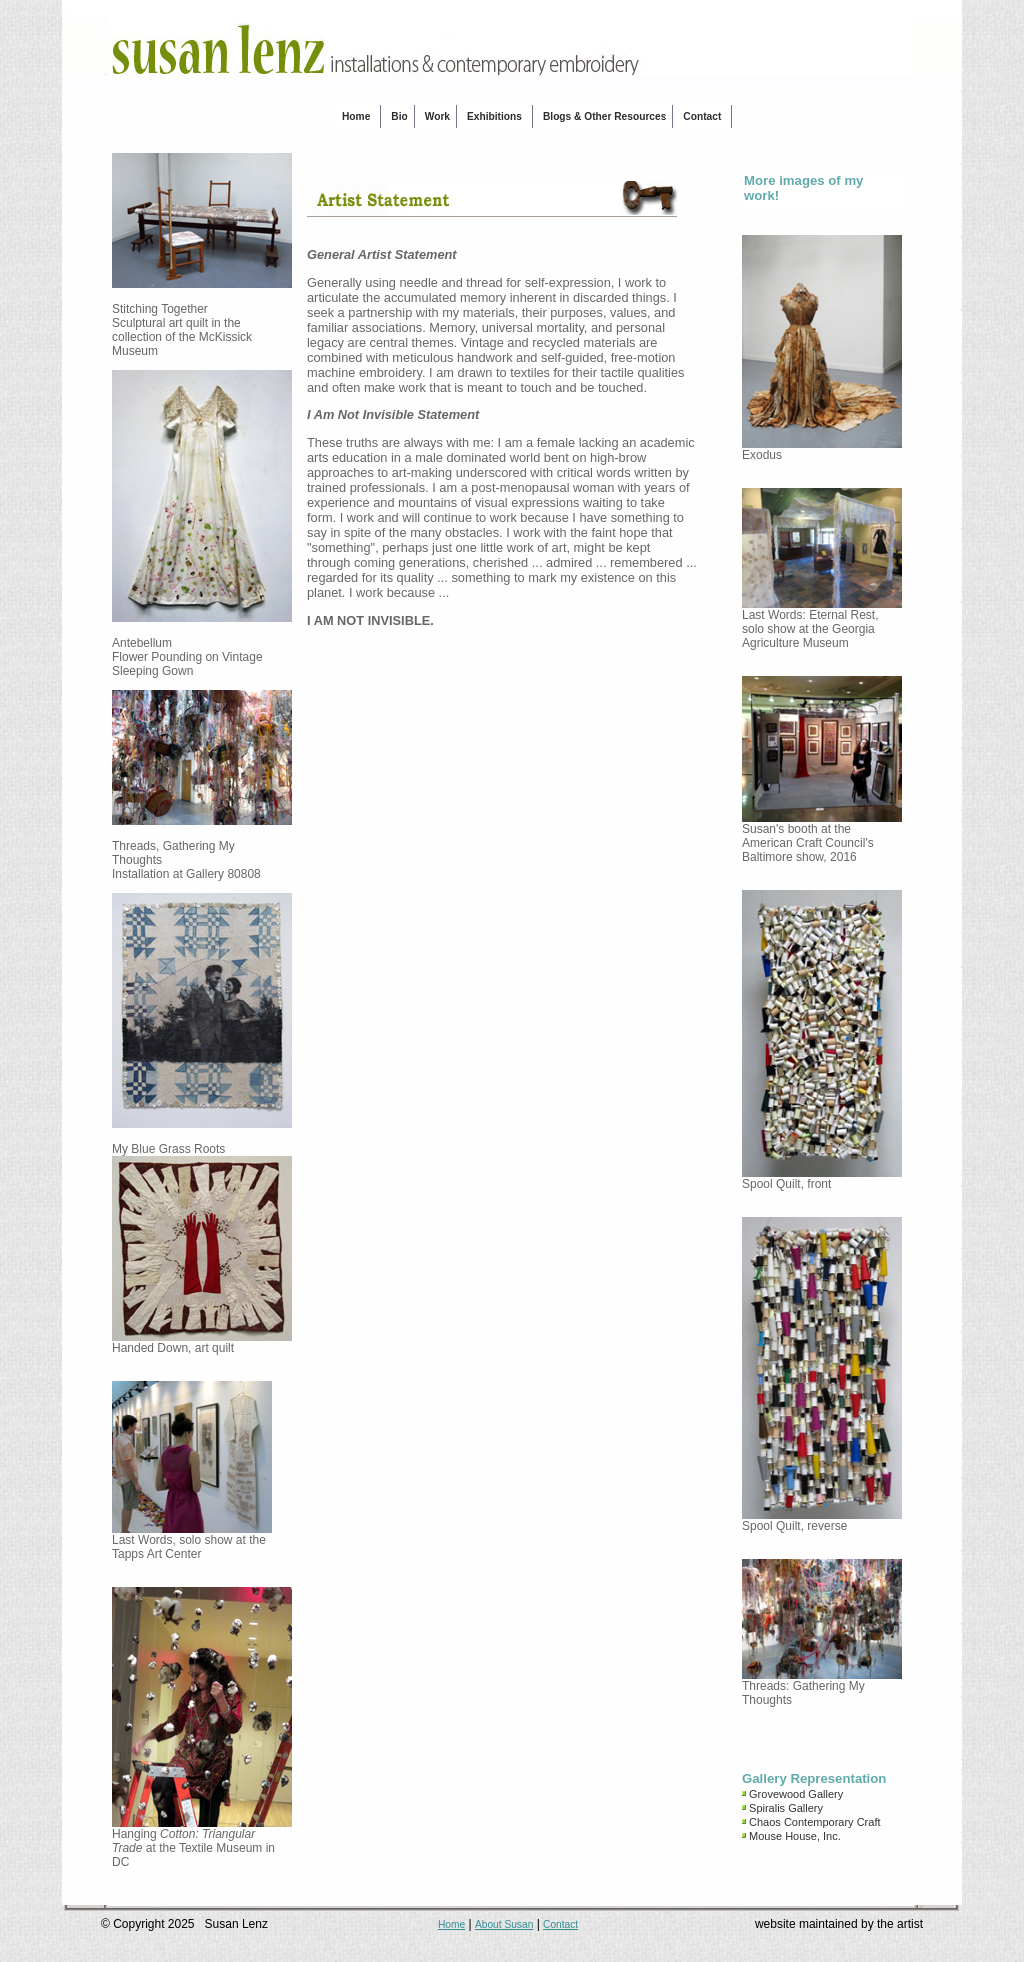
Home (356, 116)
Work (437, 116)
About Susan (504, 1924)
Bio (399, 116)
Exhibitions (494, 116)
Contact (702, 116)
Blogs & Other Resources (604, 116)
